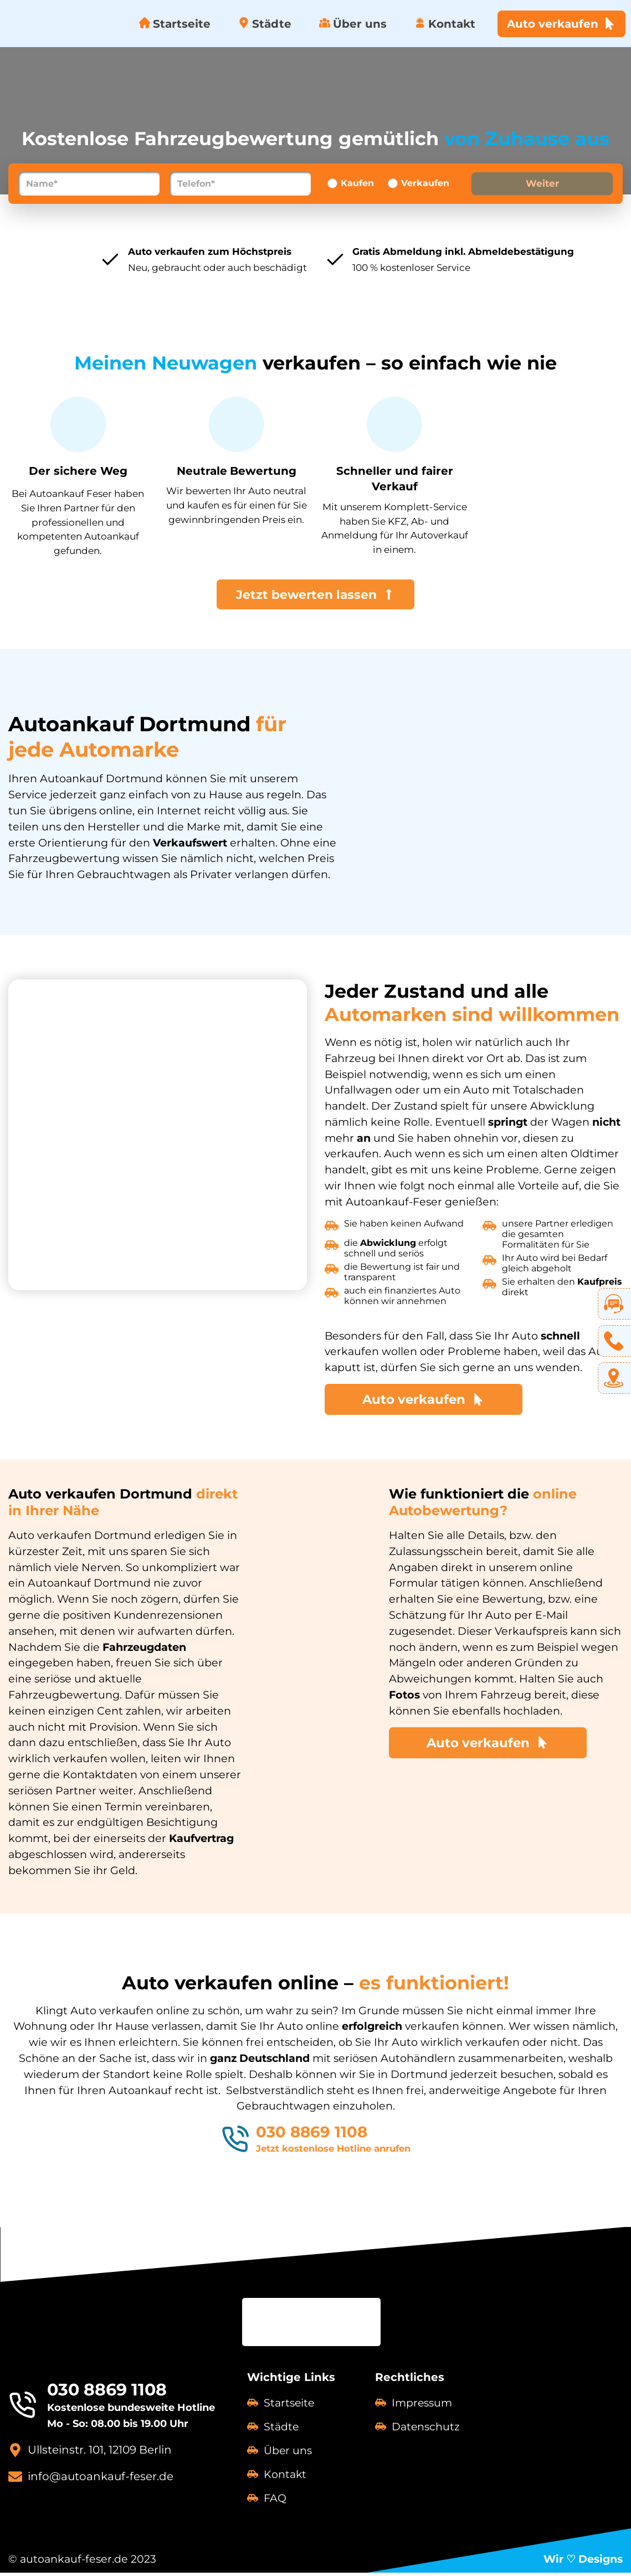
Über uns (353, 23)
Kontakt (444, 23)
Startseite (175, 23)
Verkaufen (425, 183)
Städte (264, 23)
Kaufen (357, 183)
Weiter (542, 183)
